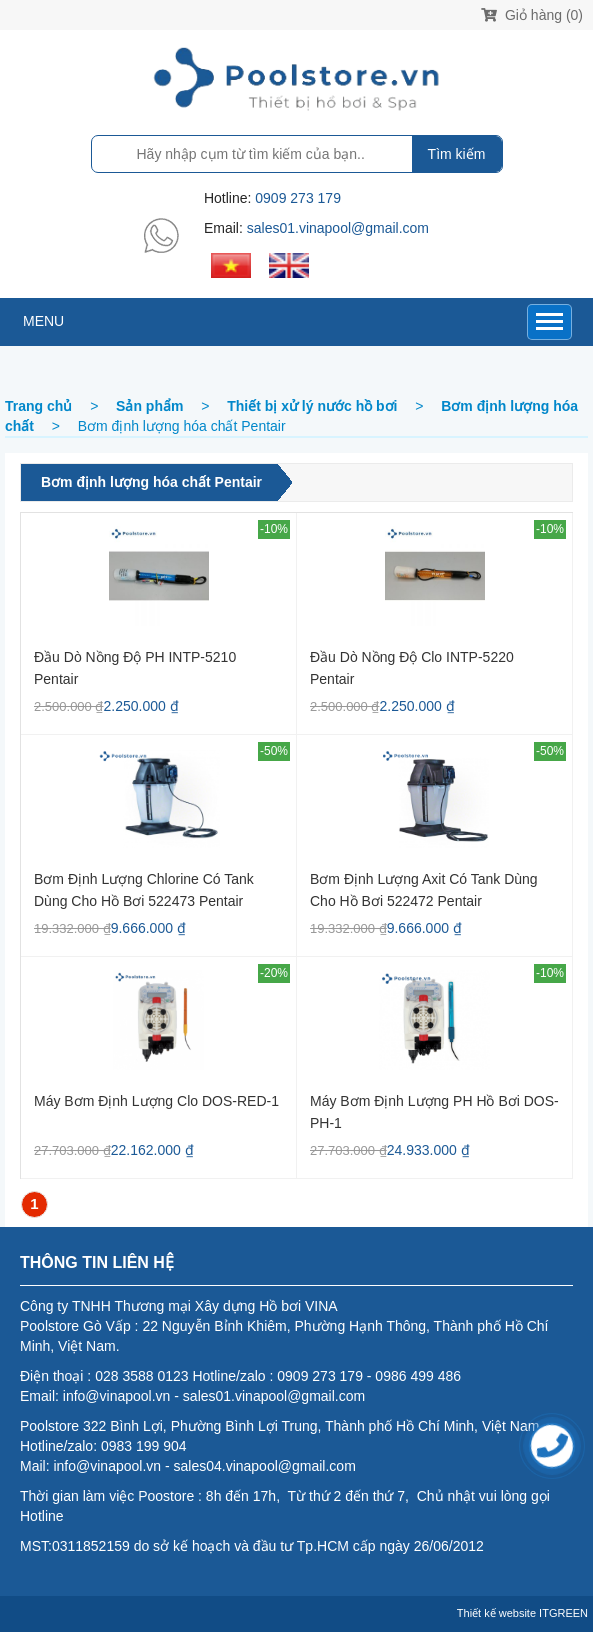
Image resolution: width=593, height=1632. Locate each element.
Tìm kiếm (457, 154)
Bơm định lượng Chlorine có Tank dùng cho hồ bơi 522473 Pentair (144, 889)
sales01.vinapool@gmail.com (338, 228)
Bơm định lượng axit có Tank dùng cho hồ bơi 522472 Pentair (424, 889)
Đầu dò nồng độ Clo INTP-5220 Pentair (412, 667)
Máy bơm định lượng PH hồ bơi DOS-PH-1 (434, 1111)
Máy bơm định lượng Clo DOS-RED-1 (156, 1101)
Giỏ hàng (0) (532, 15)
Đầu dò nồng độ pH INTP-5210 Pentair (135, 667)
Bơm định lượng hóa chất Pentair (151, 482)
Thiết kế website (496, 1613)
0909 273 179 (298, 198)
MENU (43, 321)
